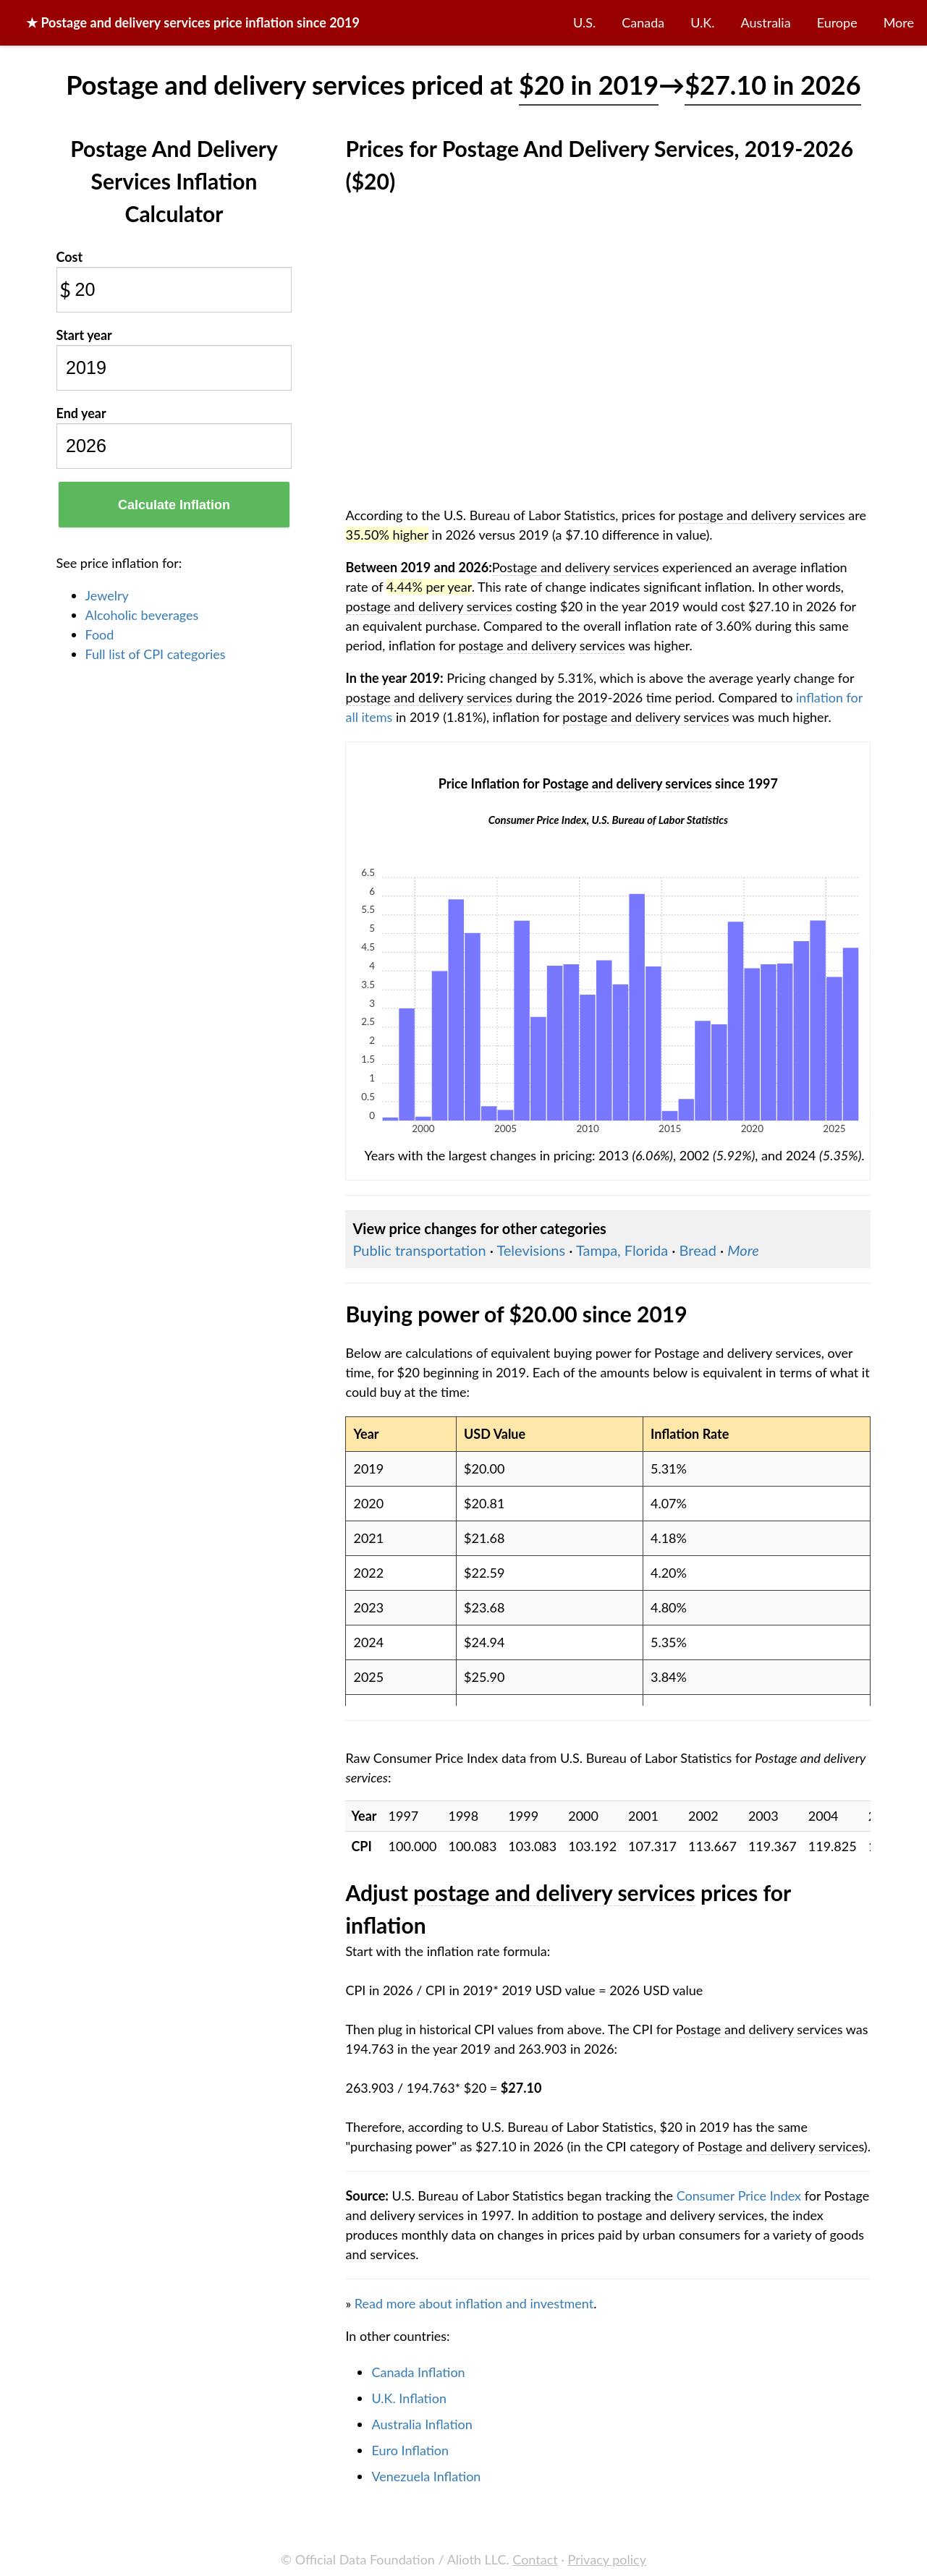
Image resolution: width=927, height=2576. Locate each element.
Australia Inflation (421, 2424)
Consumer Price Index (739, 2195)
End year (81, 413)
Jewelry (107, 595)
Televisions (530, 1250)
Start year (84, 335)
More (899, 22)
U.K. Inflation (408, 2398)
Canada (643, 22)
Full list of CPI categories (155, 654)
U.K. (702, 22)
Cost (69, 257)
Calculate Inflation (174, 505)
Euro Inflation (410, 2450)
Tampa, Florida (622, 1250)
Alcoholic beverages (142, 615)
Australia (766, 22)
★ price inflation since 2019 (193, 22)
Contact (534, 2559)
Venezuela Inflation (426, 2476)
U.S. (584, 22)
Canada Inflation (418, 2372)
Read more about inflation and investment (474, 2303)
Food (99, 634)
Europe (837, 22)
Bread (698, 1250)
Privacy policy (607, 2559)
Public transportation (419, 1250)
